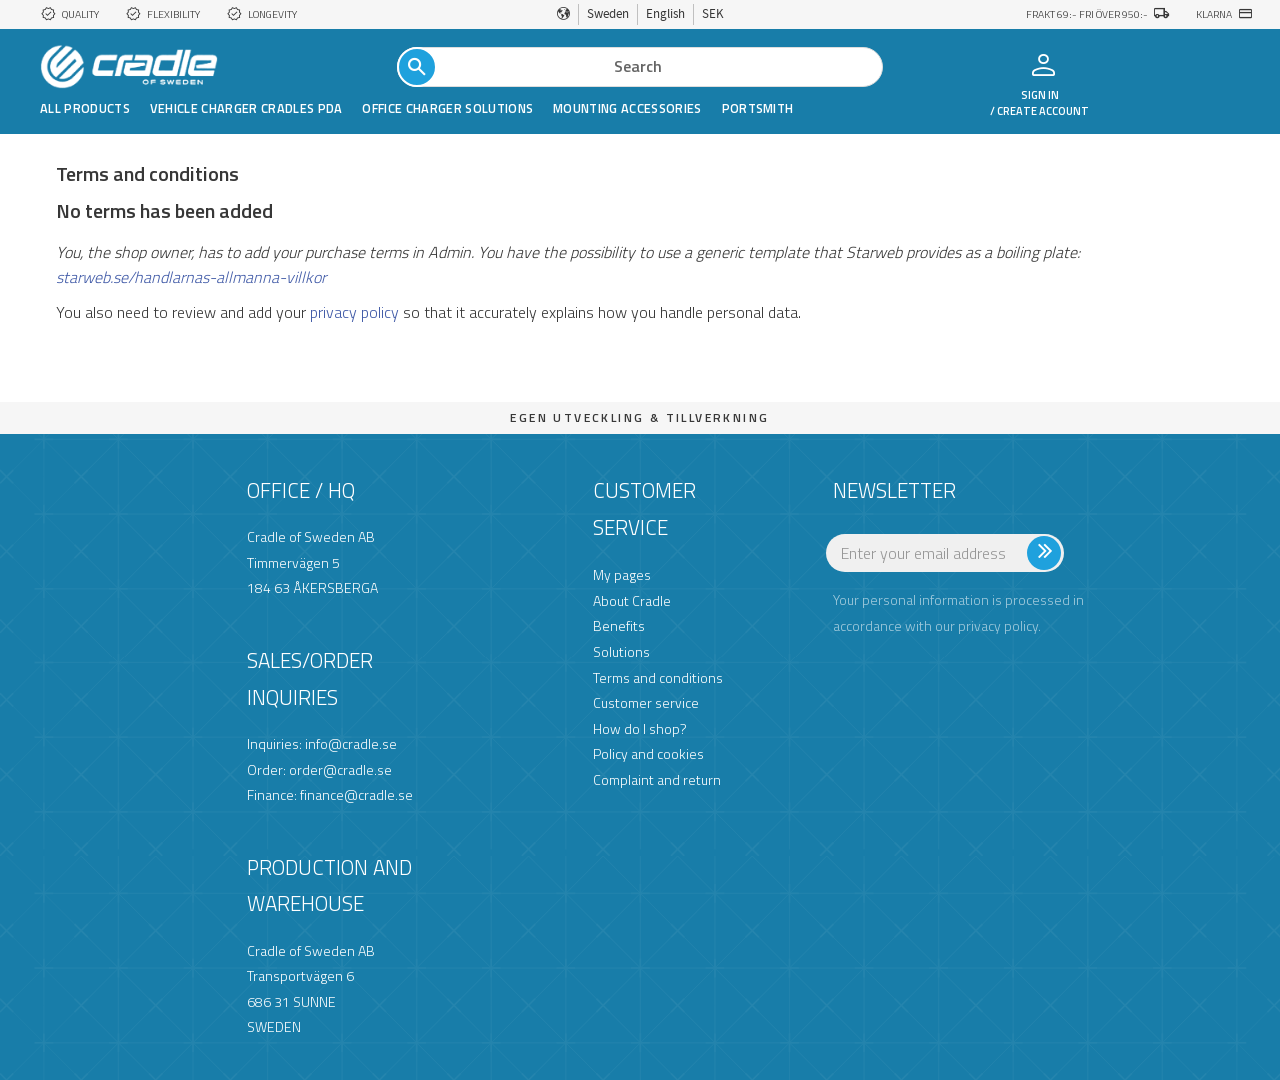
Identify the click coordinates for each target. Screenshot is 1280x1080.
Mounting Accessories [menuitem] (627, 108)
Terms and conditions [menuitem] (658, 677)
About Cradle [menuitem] (632, 600)
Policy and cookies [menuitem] (648, 753)
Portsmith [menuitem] (758, 108)
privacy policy (354, 312)
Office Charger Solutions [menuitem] (447, 108)
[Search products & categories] (640, 67)
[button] (1177, 65)
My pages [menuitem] (622, 574)
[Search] (417, 67)
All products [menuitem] (85, 108)
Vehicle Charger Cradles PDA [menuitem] (246, 108)
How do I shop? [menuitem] (640, 728)
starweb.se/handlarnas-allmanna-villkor (191, 277)
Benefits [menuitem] (619, 625)
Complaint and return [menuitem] (657, 779)
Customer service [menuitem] (646, 702)
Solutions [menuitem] (621, 651)
